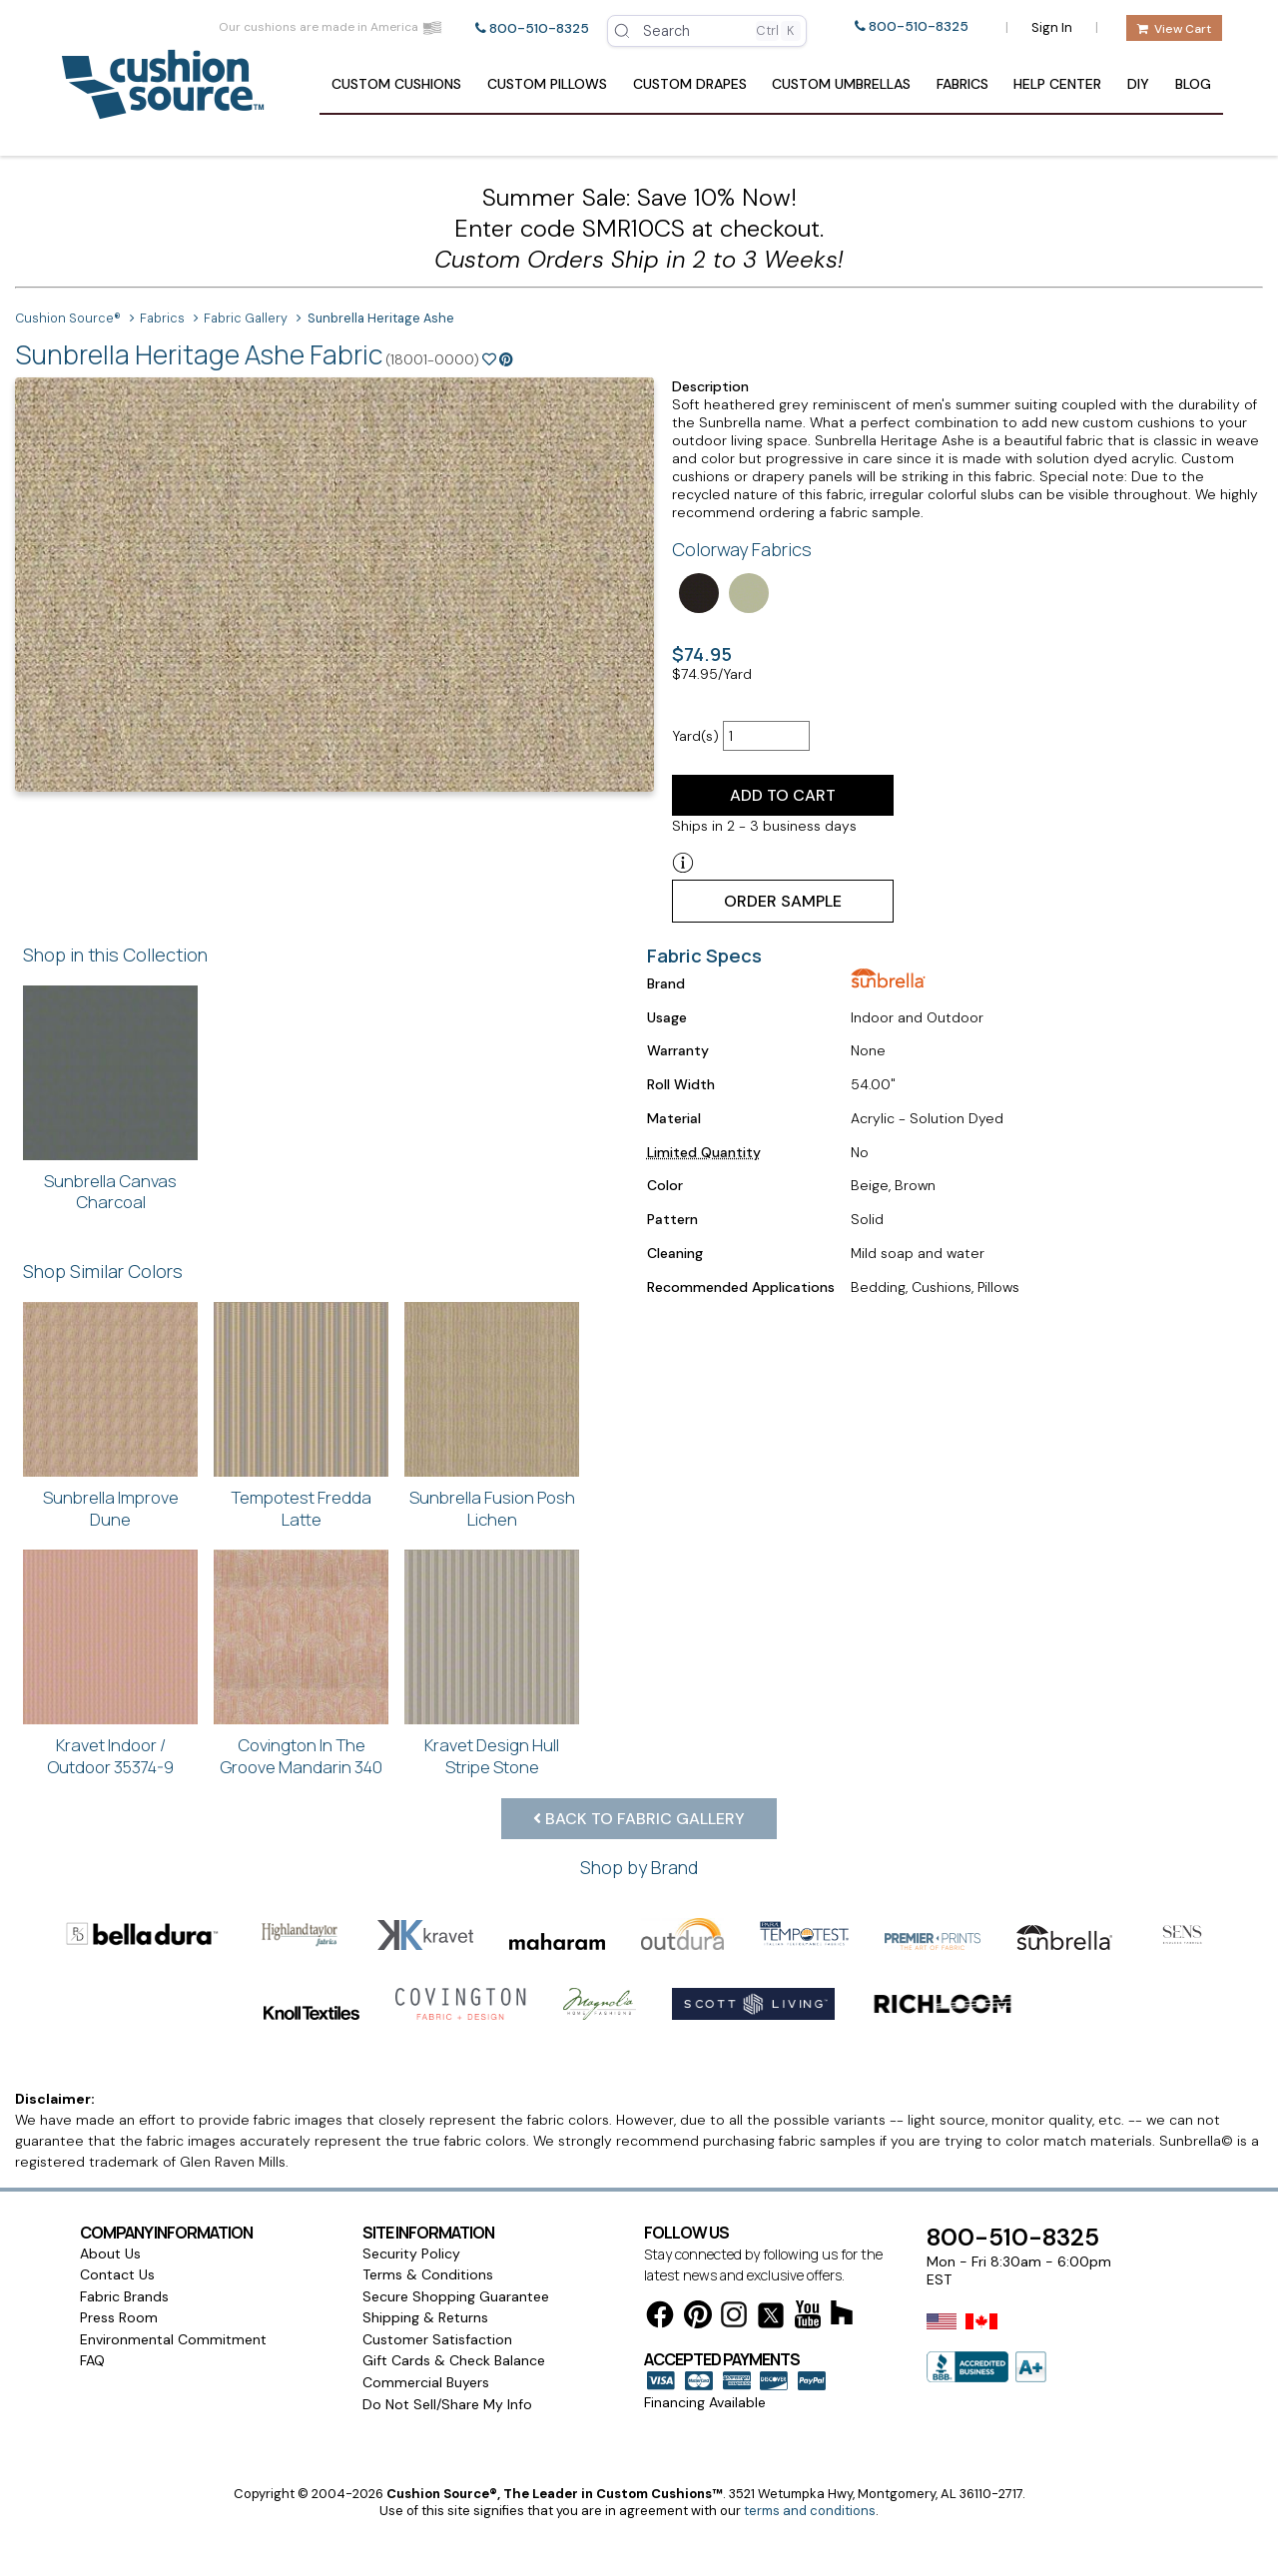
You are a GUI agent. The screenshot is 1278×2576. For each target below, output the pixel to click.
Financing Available (705, 2402)
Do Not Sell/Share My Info (447, 2404)
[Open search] (707, 31)
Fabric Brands (124, 2296)
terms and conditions (810, 2510)
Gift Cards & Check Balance (453, 2360)
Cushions (396, 84)
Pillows (547, 84)
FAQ (92, 2360)
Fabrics (962, 84)
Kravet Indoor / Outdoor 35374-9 (110, 1755)
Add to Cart (783, 795)
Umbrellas (841, 84)
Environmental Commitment (173, 2339)
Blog (1193, 84)
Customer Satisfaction (437, 2339)
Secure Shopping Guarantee (455, 2296)
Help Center (1057, 84)
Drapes (690, 84)
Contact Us (117, 2274)
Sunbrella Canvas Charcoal (110, 1191)
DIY (1138, 84)
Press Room (119, 2317)
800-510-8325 (539, 28)
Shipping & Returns (425, 2317)
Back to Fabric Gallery (639, 1818)
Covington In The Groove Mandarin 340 (301, 1755)
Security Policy (411, 2253)
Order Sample (783, 901)
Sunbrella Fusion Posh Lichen (492, 1508)
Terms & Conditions (427, 2274)
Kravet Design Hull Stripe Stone (491, 1755)
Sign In (1051, 27)
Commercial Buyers (425, 2382)
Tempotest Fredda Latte (301, 1508)
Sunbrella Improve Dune (111, 1508)
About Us (110, 2253)
